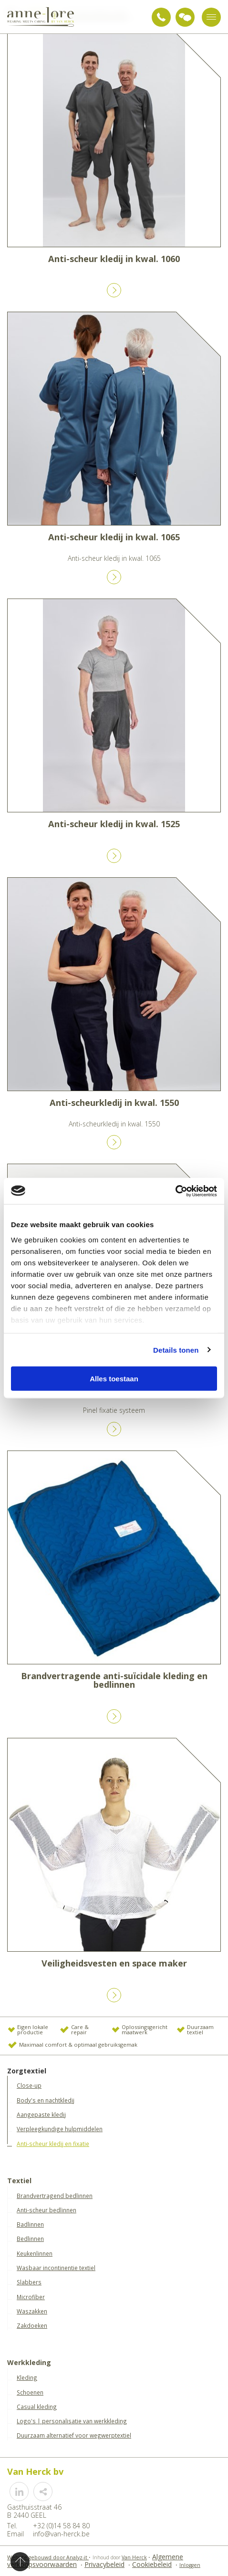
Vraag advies (185, 17)
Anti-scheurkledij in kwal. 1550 (114, 1102)
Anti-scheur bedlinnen (46, 2210)
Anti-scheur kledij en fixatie (53, 2143)
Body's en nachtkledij (45, 2100)
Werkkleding (29, 2363)
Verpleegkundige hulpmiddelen (60, 2128)
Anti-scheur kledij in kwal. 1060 (114, 258)
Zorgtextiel (26, 2071)
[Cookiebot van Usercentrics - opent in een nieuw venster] (175, 1191)
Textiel (19, 2181)
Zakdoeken (32, 2325)
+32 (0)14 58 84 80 (161, 17)
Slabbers (29, 2282)
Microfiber (31, 2296)
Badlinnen (30, 2224)
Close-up (29, 2085)
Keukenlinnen (34, 2253)
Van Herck (134, 2557)
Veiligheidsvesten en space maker (114, 1963)
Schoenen (30, 2392)
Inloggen (189, 2565)
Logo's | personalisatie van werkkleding (72, 2421)
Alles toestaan (114, 1379)
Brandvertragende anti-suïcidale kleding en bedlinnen (114, 1680)
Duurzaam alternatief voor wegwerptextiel (74, 2435)
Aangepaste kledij (41, 2114)
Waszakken (32, 2311)
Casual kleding (37, 2406)
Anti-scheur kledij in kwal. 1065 (114, 537)
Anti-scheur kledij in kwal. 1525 (114, 824)
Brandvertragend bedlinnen (55, 2195)
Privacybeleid (104, 2564)
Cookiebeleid (152, 2564)
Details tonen (175, 1350)
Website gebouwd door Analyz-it (48, 2557)
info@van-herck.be (61, 2533)
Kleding (27, 2377)
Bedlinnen (30, 2238)
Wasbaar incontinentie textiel (56, 2267)
